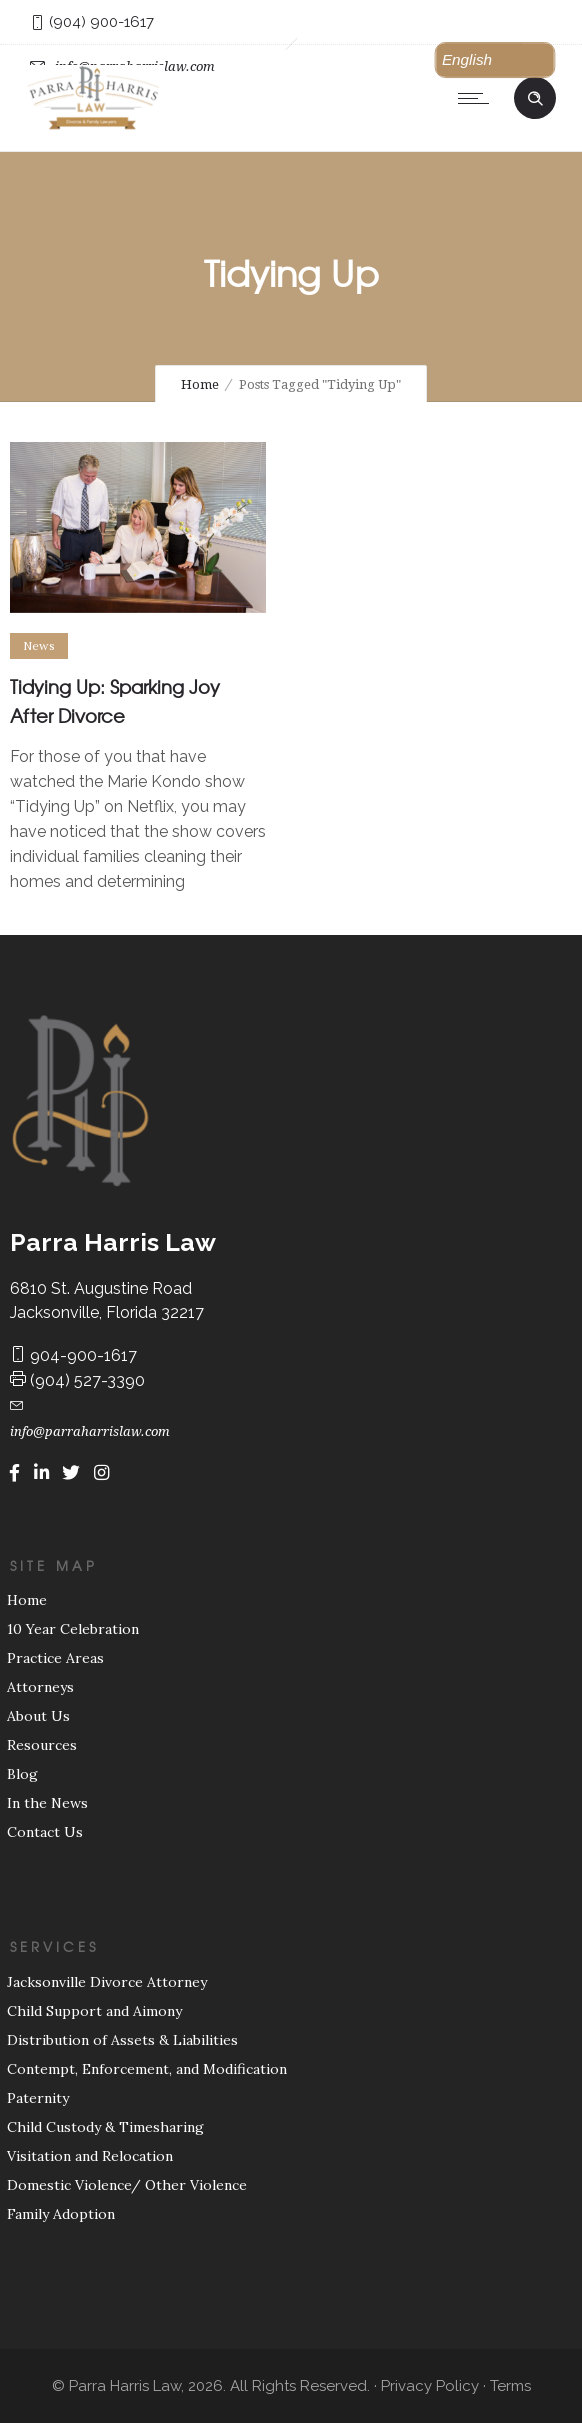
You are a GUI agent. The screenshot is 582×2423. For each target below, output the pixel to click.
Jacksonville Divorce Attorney (107, 1982)
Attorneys (40, 1687)
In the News (47, 1803)
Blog (22, 1774)
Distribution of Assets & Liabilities (122, 2040)
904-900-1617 (73, 1355)
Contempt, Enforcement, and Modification (147, 2069)
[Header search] (535, 96)
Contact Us (45, 1832)
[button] (495, 60)
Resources (42, 1745)
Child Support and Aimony (94, 2011)
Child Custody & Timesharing (105, 2127)
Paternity (38, 2098)
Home (200, 384)
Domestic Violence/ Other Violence (127, 2185)
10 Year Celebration (73, 1629)
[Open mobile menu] (478, 98)
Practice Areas (55, 1658)
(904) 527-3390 (77, 1380)
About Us (38, 1716)
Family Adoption (61, 2214)
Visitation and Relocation (90, 2156)
